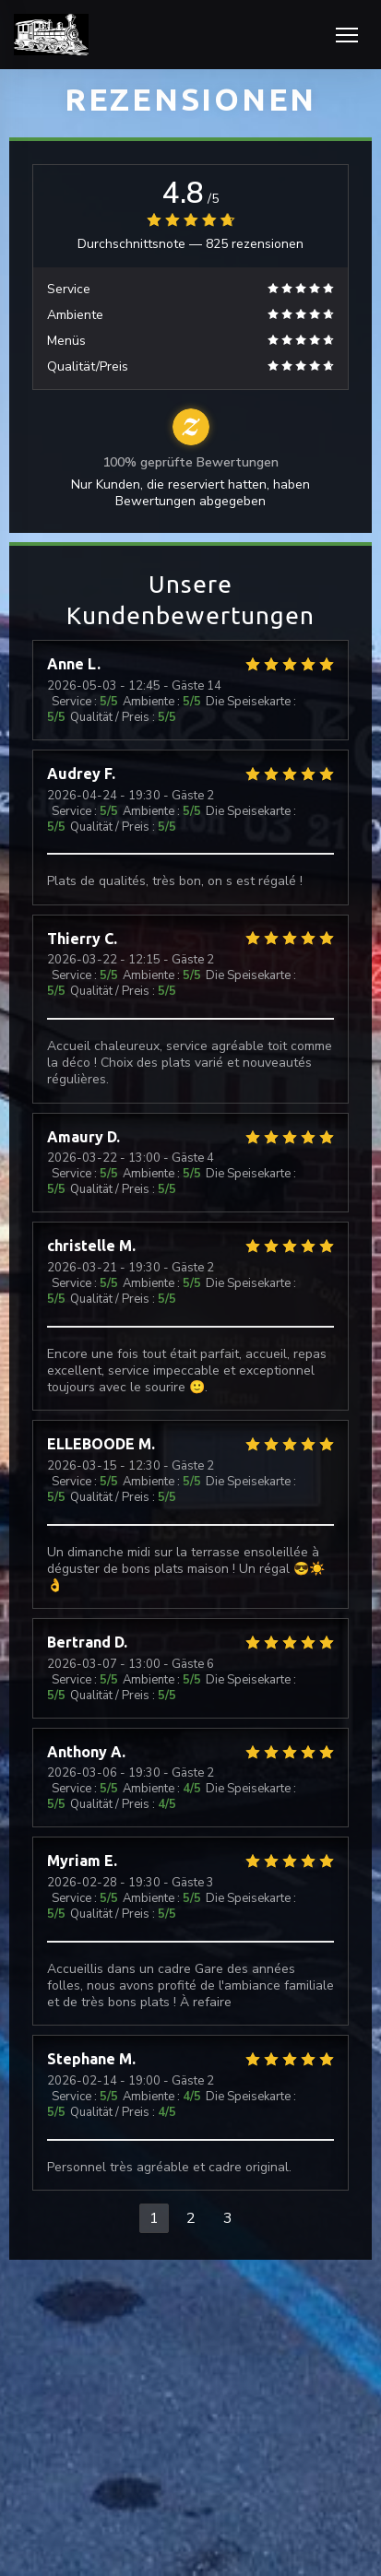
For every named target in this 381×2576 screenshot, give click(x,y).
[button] (347, 35)
